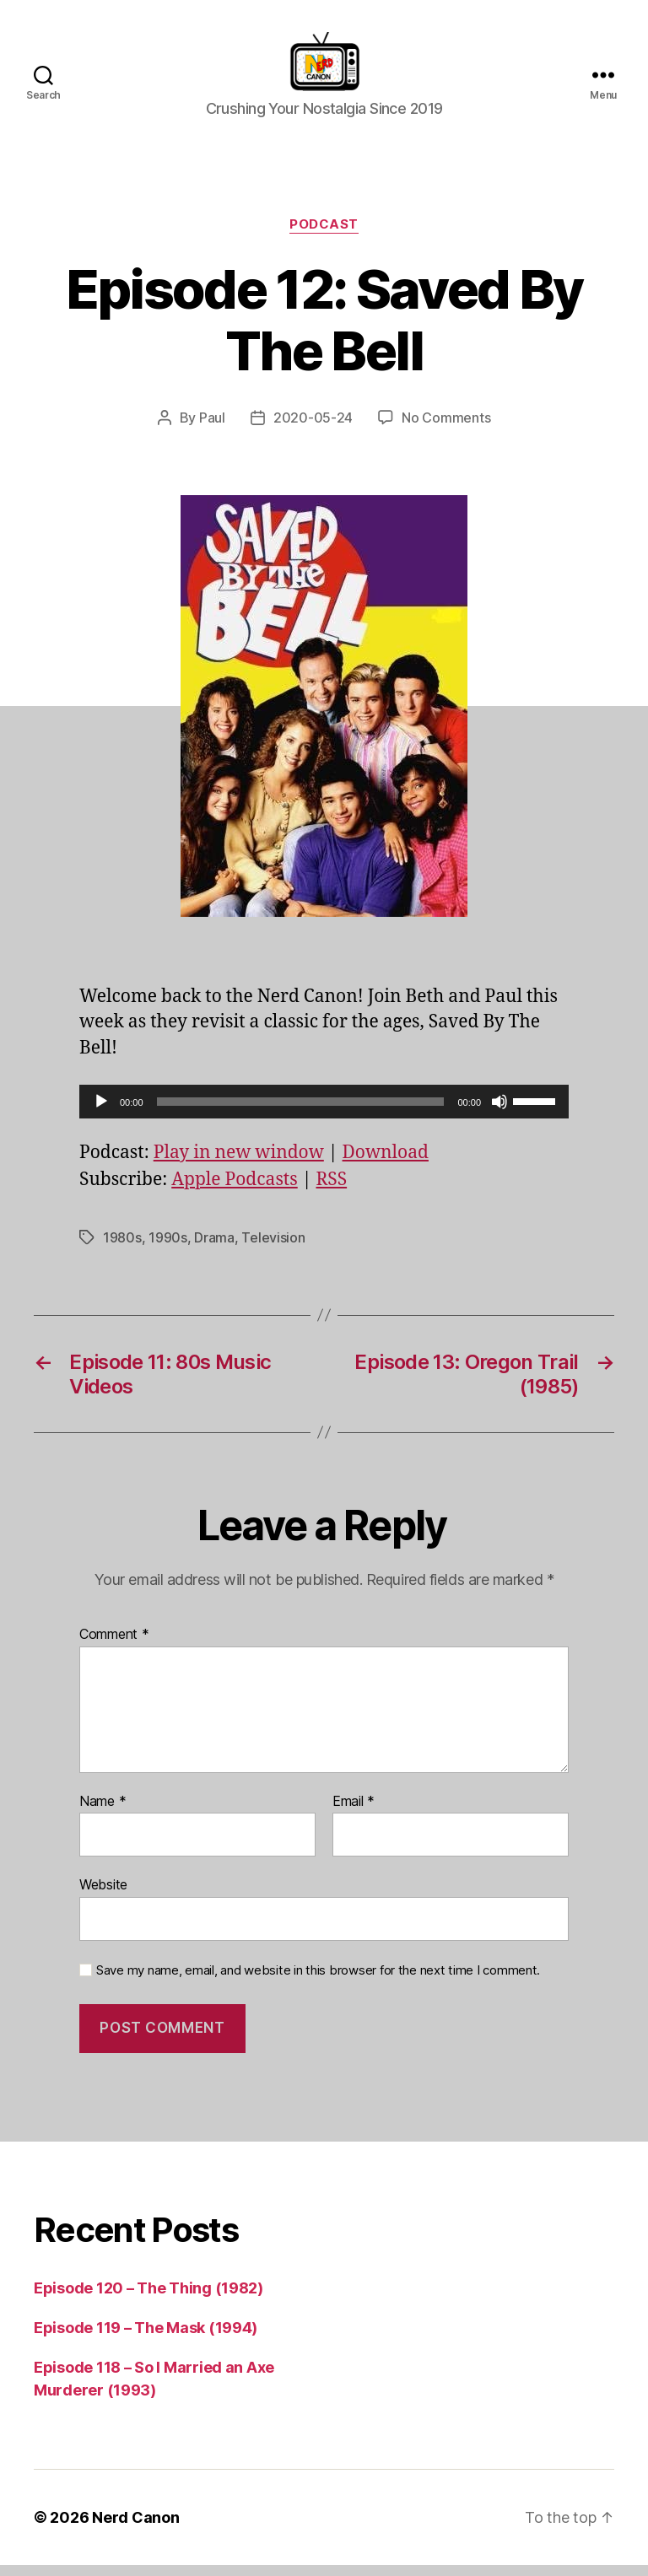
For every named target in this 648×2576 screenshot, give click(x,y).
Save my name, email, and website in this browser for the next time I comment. (318, 1981)
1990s (167, 1248)
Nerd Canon (135, 2528)
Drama (214, 1248)
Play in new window (239, 1163)
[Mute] (499, 1112)
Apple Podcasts (234, 1190)
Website (103, 1895)
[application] (324, 1112)
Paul (212, 428)
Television (273, 1248)
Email (353, 1812)
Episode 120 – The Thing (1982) (148, 2299)
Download (386, 1163)
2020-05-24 (313, 428)
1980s (122, 1248)
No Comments (446, 428)
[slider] (301, 1112)
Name (102, 1812)
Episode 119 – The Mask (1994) (145, 2338)
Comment (114, 1645)
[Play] (101, 1112)
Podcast (324, 235)
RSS (331, 1190)
